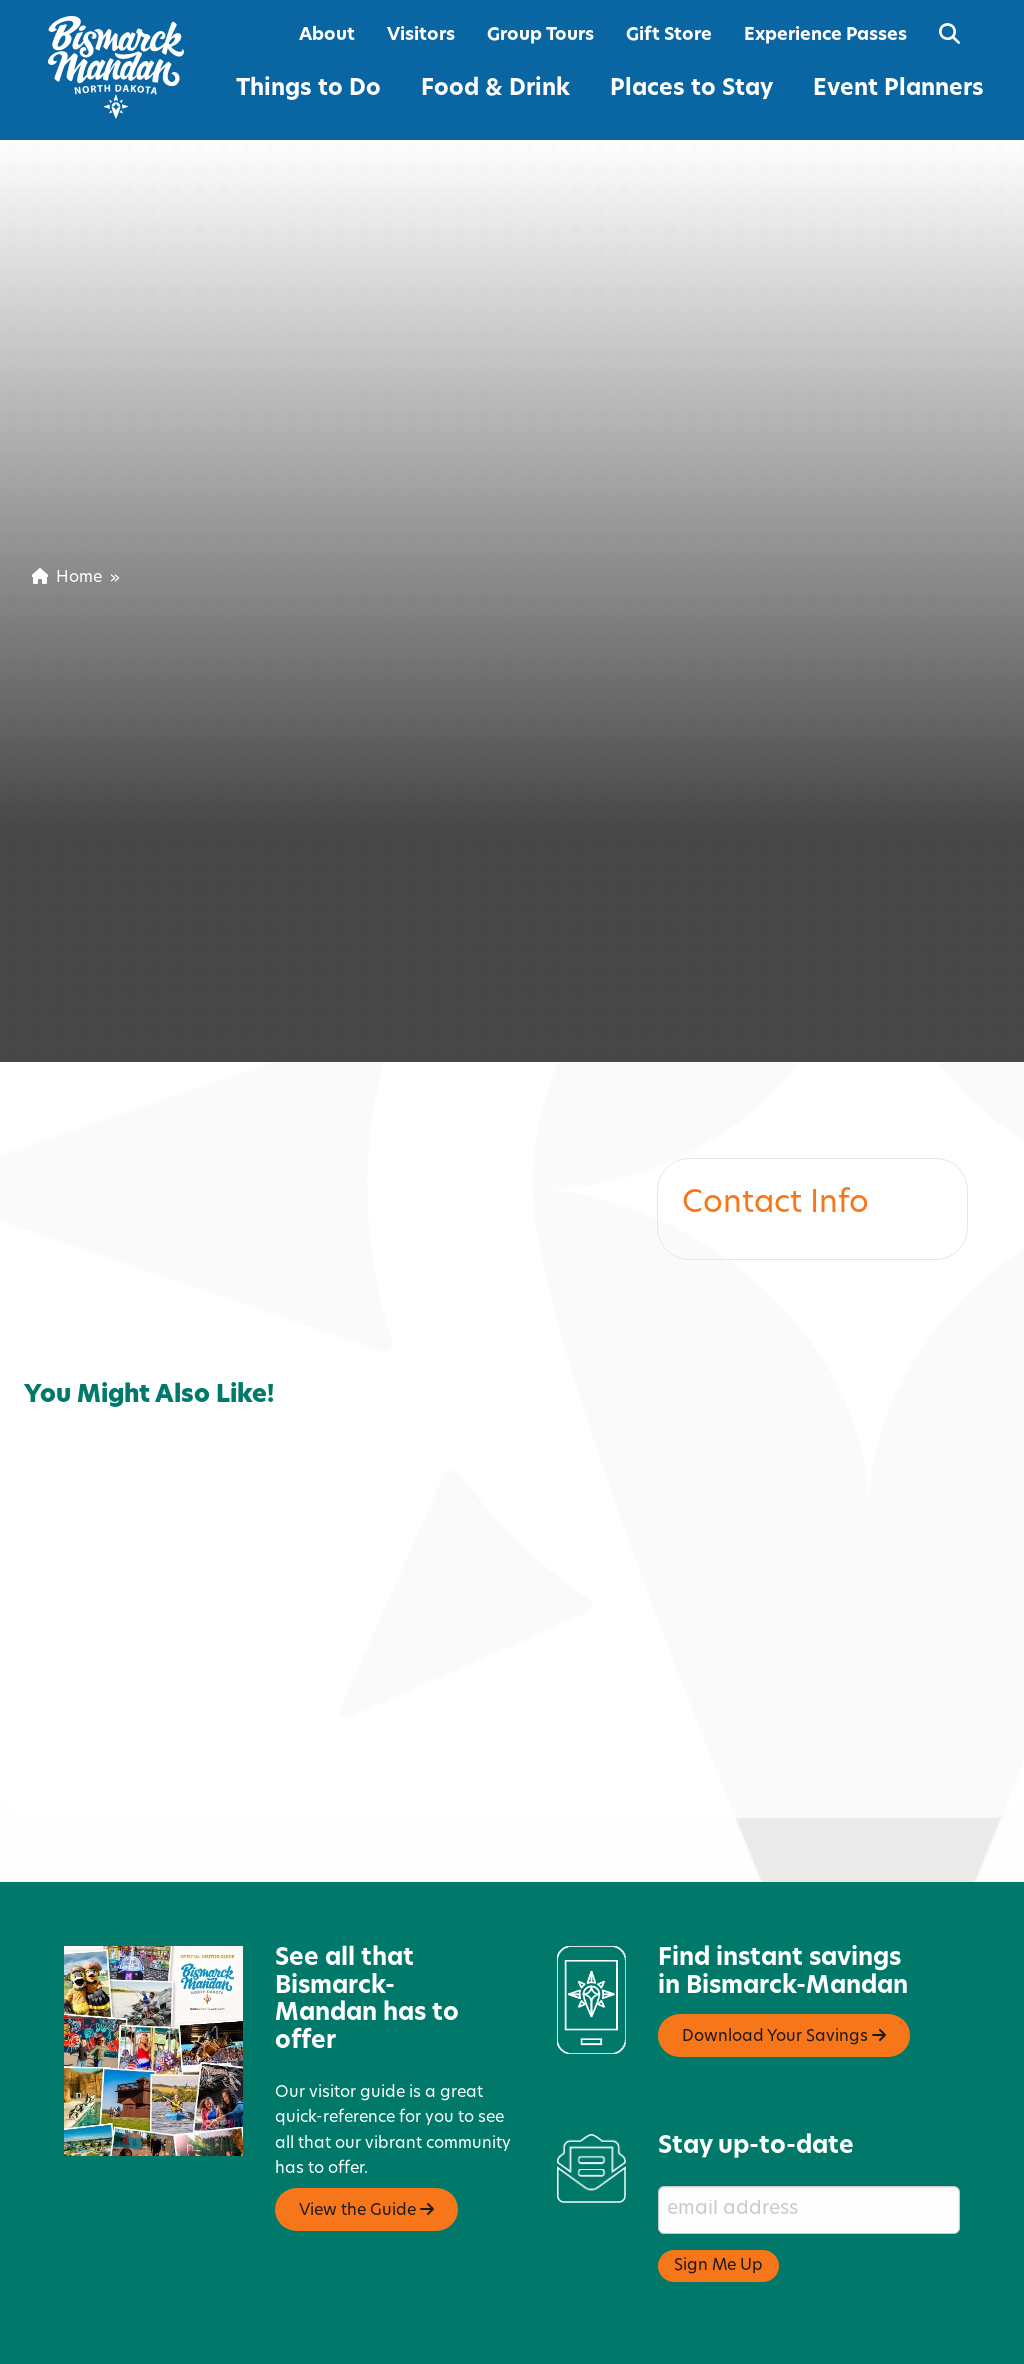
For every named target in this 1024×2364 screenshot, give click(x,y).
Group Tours (540, 35)
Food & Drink (495, 89)
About (327, 35)
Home (67, 578)
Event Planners (898, 89)
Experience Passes (825, 35)
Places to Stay (691, 89)
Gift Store (669, 35)
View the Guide (366, 2136)
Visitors (421, 35)
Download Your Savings (784, 1963)
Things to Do (308, 89)
